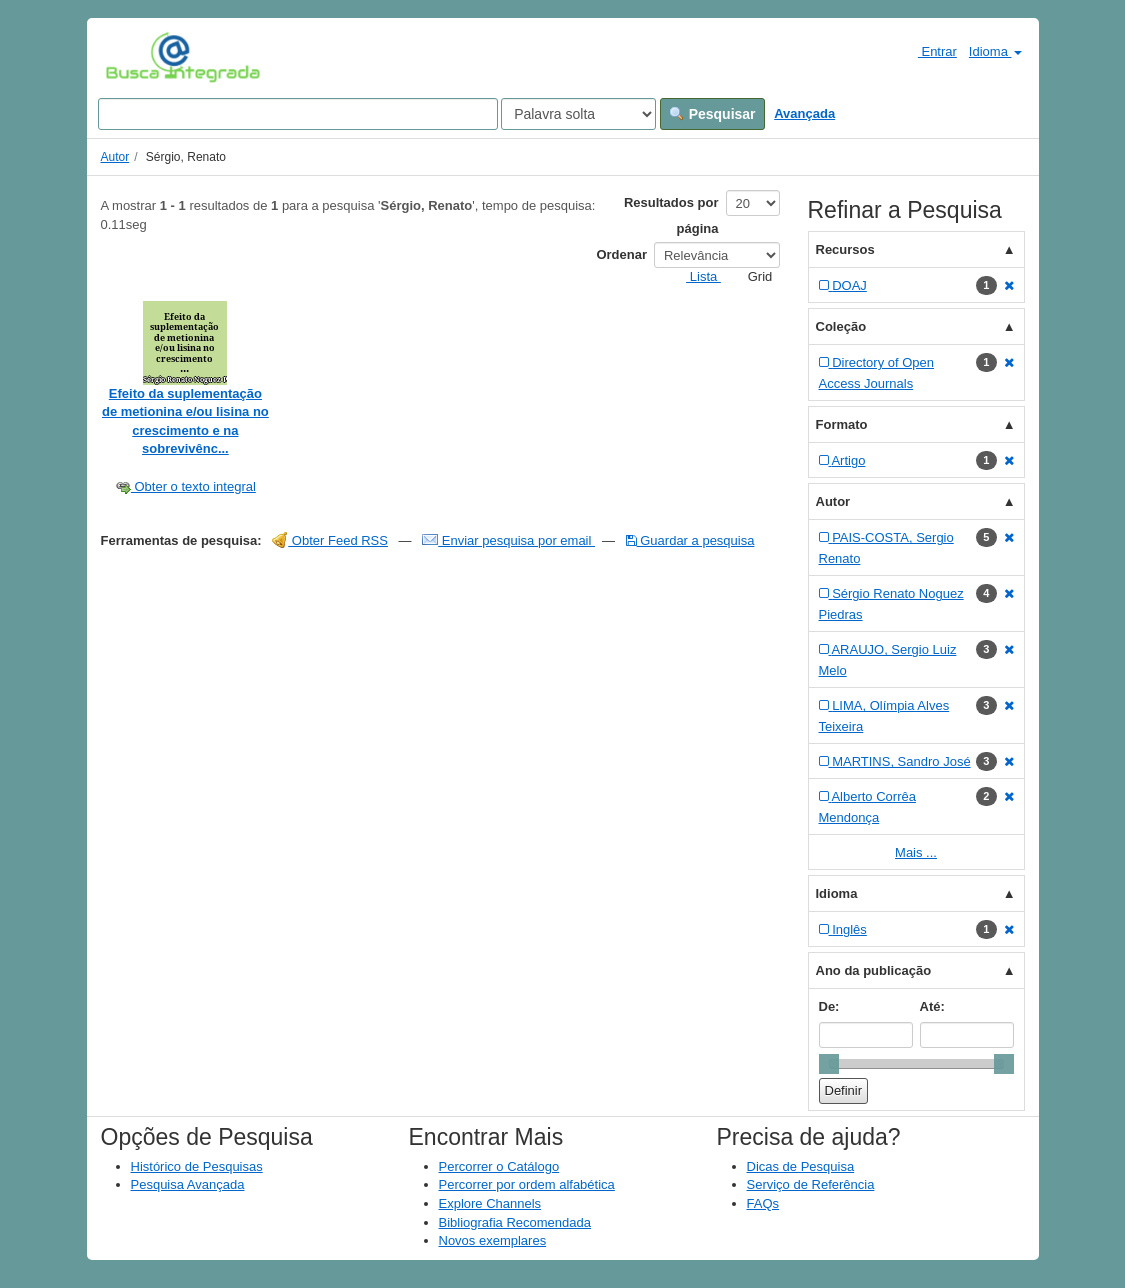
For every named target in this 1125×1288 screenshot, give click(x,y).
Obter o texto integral (185, 486)
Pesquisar (712, 114)
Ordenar (621, 254)
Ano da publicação (874, 970)
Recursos (845, 249)
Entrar (929, 51)
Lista (695, 276)
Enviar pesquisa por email (508, 540)
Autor (115, 157)
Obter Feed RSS (330, 540)
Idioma (995, 51)
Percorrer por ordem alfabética (527, 1184)
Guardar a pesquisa (690, 540)
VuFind (136, 57)
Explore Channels (490, 1203)
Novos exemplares (493, 1240)
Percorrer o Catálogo (499, 1166)
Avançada (804, 113)
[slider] (829, 1064)
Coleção (841, 326)
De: (829, 1006)
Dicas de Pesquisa (801, 1166)
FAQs (763, 1203)
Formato (842, 424)
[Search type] (578, 114)
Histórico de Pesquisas (197, 1166)
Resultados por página (671, 215)
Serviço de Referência (811, 1184)
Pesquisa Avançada (188, 1184)
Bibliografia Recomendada (515, 1222)
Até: (932, 1006)
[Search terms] (298, 114)
